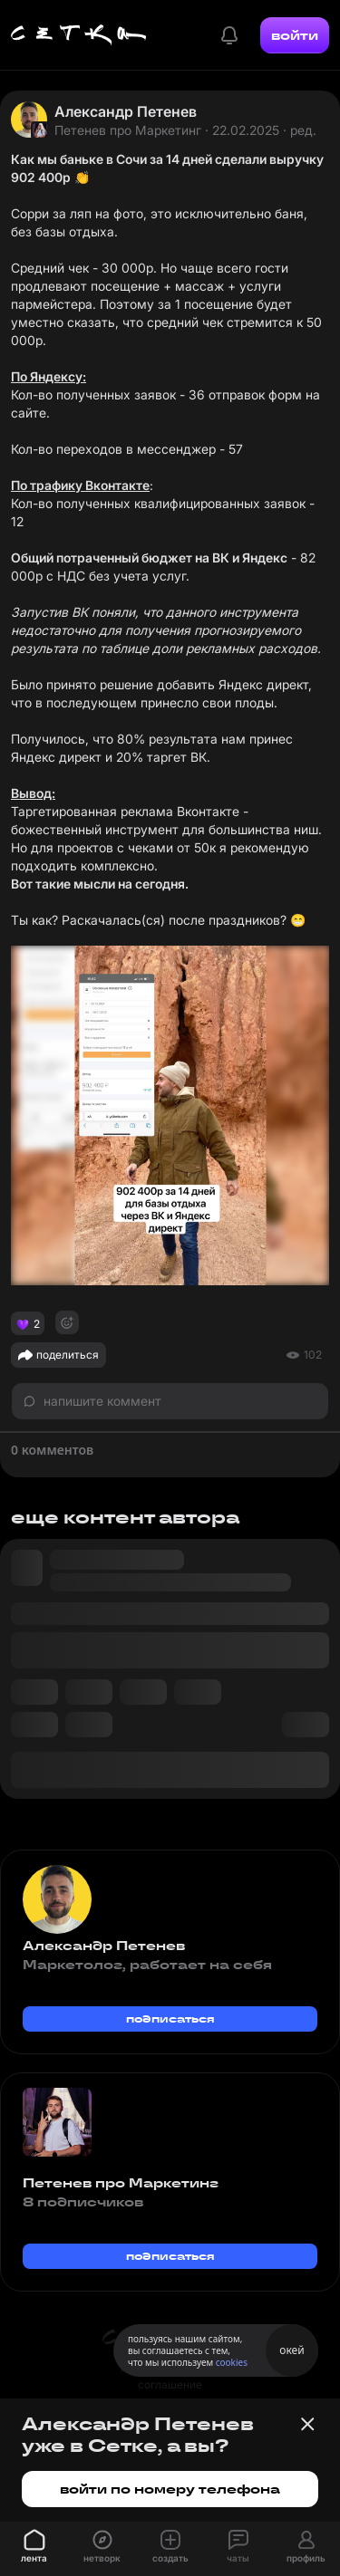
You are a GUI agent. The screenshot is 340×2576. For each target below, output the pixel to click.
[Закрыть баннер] (307, 2424)
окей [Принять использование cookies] (291, 2350)
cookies (232, 2362)
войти (294, 35)
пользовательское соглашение (170, 2376)
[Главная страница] (79, 35)
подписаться (170, 2018)
